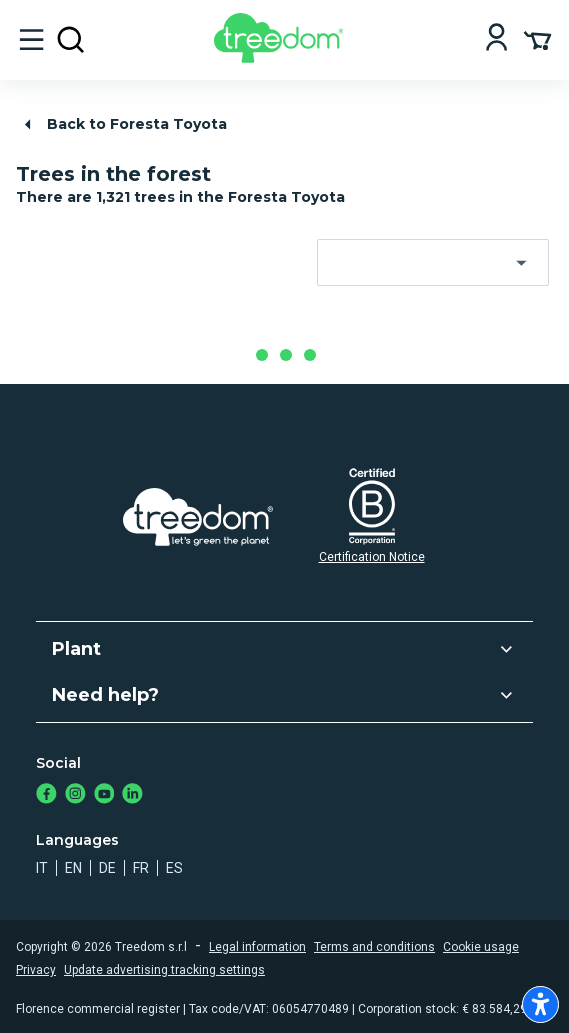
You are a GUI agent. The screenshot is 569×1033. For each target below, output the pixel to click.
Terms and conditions (374, 947)
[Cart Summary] (537, 39)
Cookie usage (481, 947)
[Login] (496, 39)
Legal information (257, 947)
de (107, 868)
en (73, 868)
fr (141, 868)
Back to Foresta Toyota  (122, 124)
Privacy (36, 970)
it (42, 868)
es (174, 868)
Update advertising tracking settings (164, 970)
